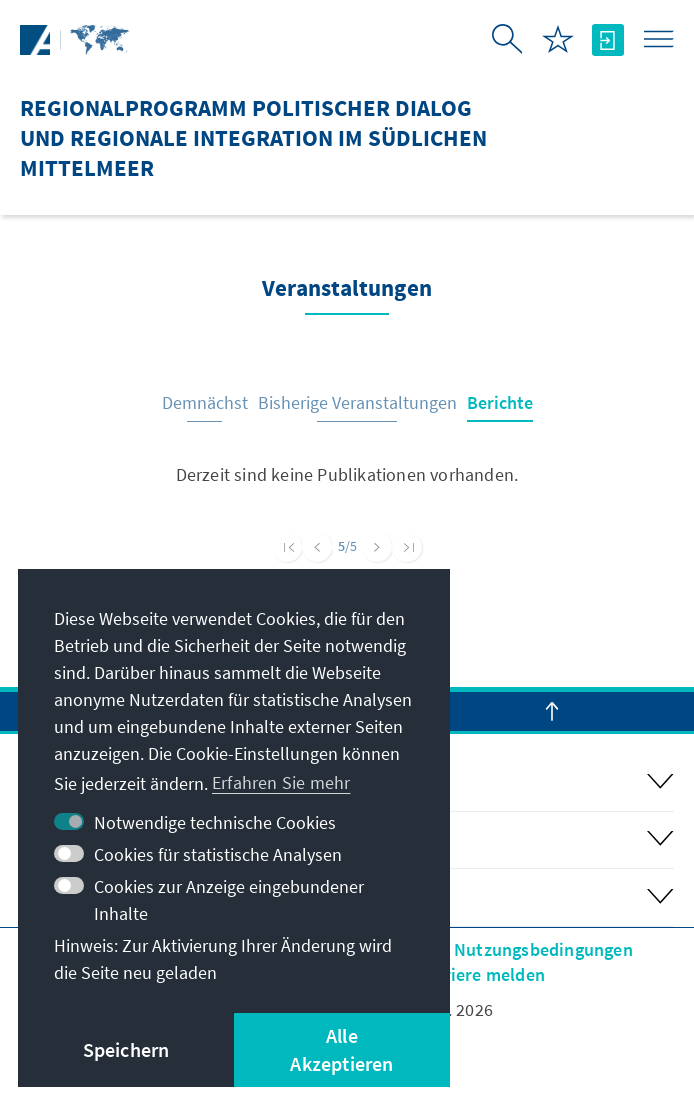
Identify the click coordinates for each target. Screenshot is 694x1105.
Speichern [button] (126, 1049)
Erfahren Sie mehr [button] (281, 782)
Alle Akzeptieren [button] (341, 1049)
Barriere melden (480, 974)
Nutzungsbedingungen (543, 949)
